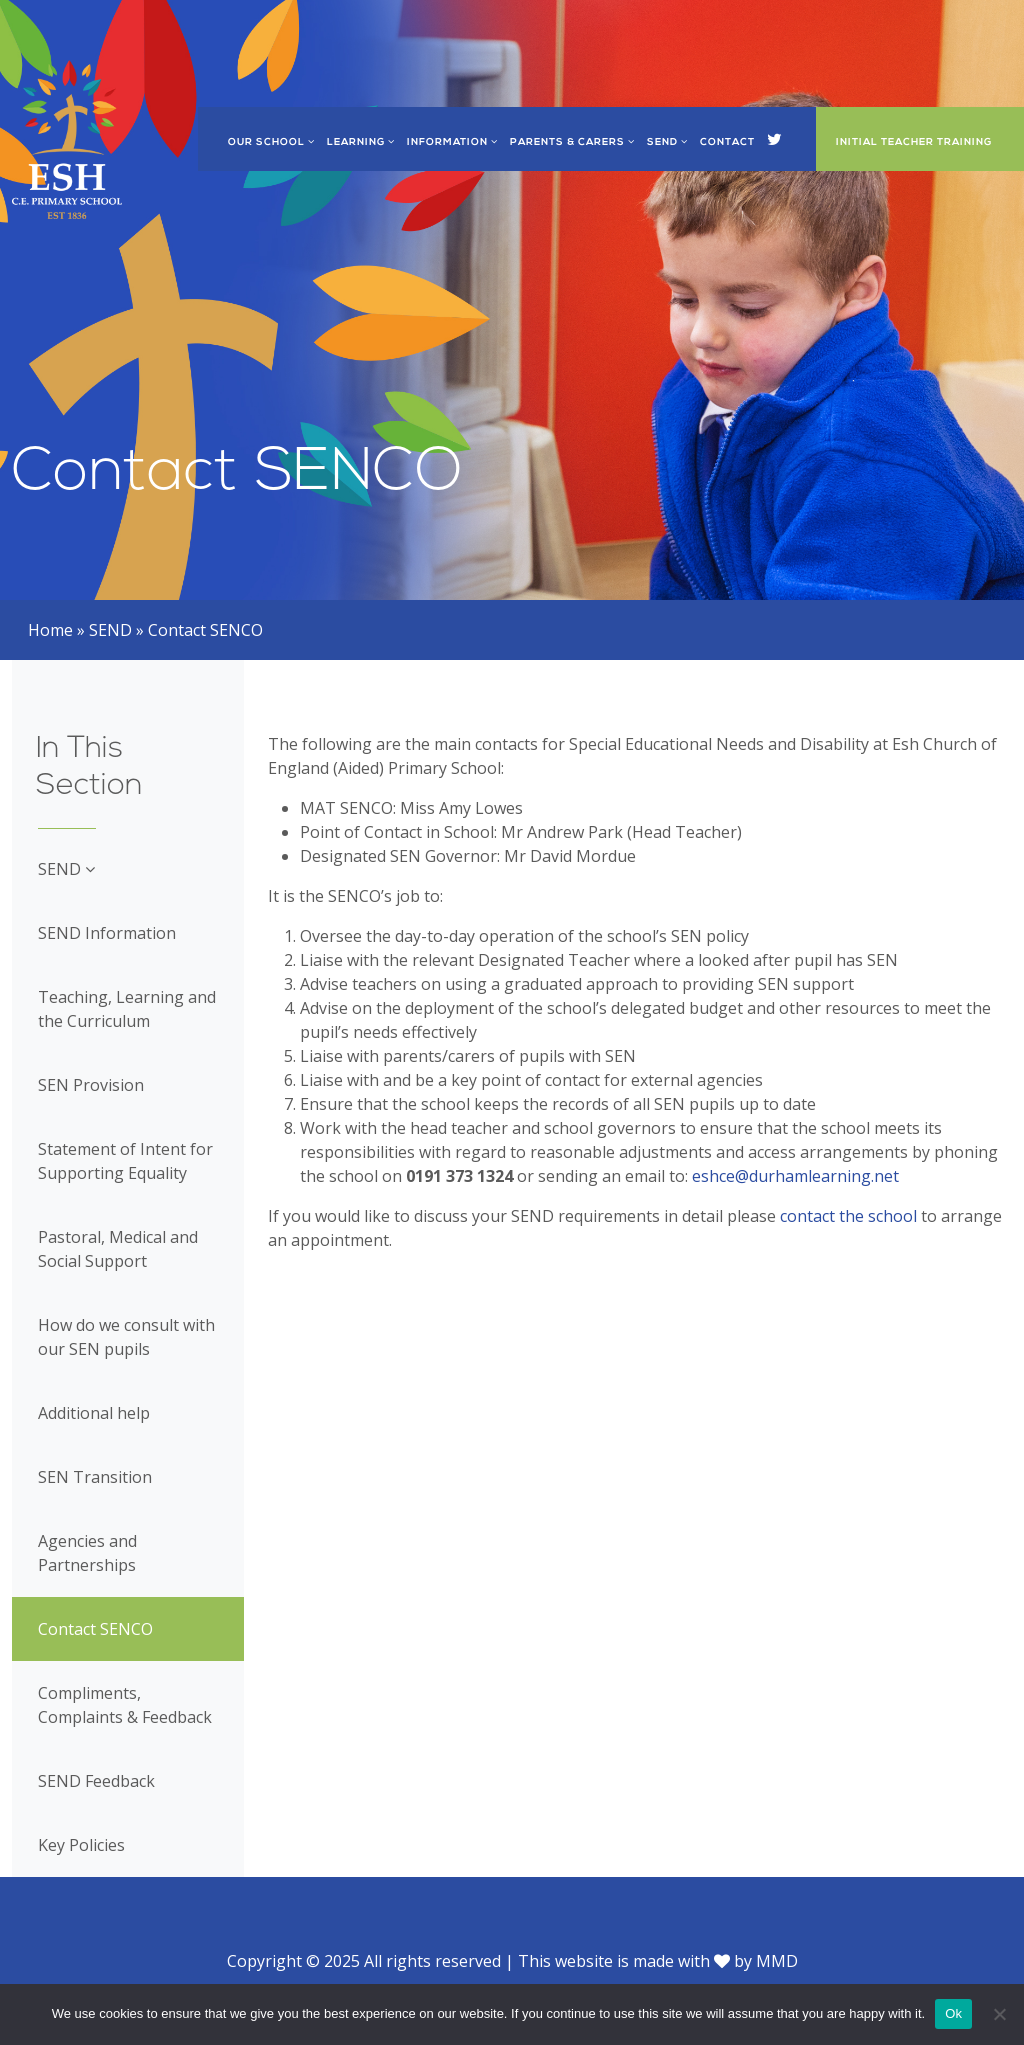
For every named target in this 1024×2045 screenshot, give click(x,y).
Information (452, 142)
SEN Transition (95, 1477)
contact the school (850, 1216)
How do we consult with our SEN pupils (126, 1337)
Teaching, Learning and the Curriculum (127, 1009)
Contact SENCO (95, 1629)
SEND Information (107, 933)
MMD (777, 1961)
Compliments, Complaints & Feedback (125, 1705)
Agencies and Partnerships (87, 1553)
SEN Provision (91, 1085)
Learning (361, 142)
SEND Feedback (96, 1781)
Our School (271, 142)
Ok (953, 2013)
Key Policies (81, 1845)
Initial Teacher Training (914, 142)
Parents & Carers (572, 142)
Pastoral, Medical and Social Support (118, 1249)
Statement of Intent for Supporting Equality (125, 1161)
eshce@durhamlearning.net (795, 1176)
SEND (667, 142)
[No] (999, 2014)
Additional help (94, 1413)
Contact (727, 142)
